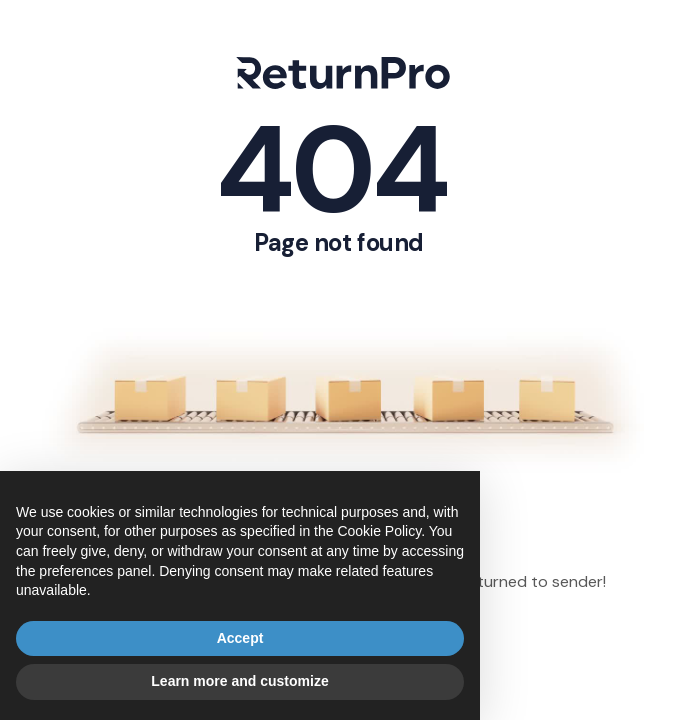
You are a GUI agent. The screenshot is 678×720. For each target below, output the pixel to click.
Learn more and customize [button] (239, 681)
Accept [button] (240, 638)
